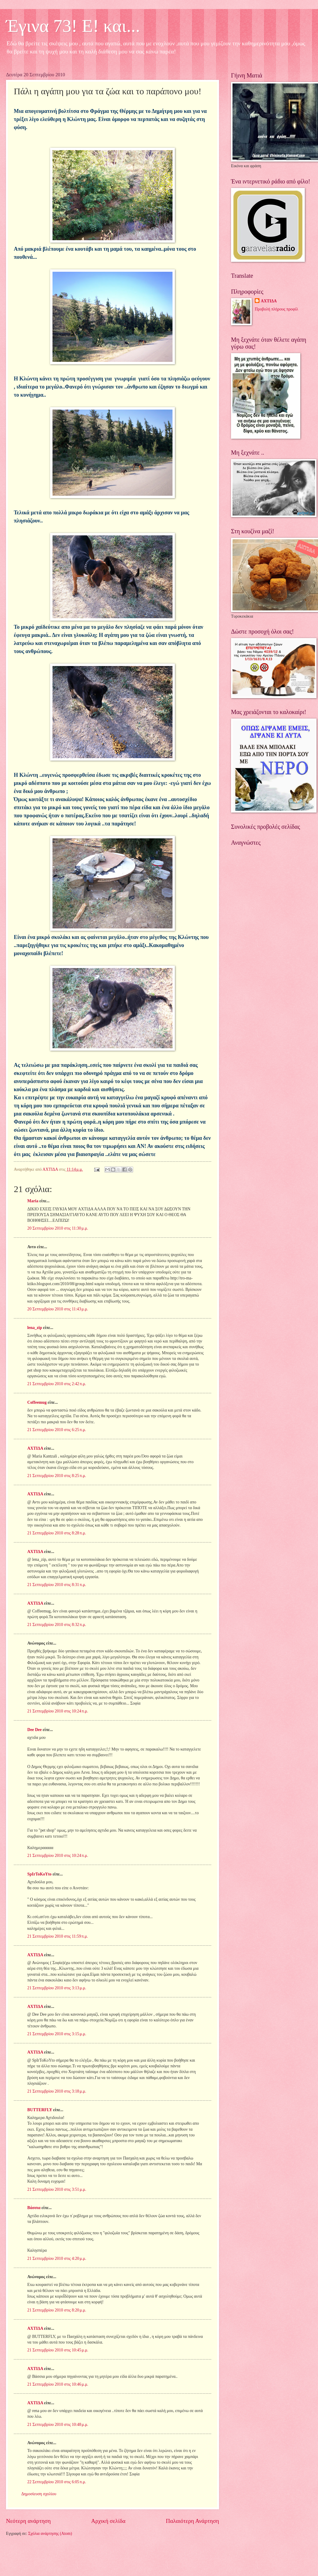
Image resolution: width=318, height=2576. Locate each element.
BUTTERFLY (39, 2110)
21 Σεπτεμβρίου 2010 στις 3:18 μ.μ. (56, 2091)
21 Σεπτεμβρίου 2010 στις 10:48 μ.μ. (57, 2424)
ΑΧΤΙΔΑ (35, 1448)
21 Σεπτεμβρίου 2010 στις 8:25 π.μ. (56, 1475)
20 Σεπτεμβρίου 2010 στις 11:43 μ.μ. (57, 1309)
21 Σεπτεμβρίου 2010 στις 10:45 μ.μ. (57, 2350)
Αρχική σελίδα (108, 2521)
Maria (32, 1201)
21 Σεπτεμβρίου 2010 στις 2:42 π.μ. (56, 1384)
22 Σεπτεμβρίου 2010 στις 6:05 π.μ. (56, 2482)
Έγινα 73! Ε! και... (73, 26)
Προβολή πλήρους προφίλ (276, 309)
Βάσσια (33, 2207)
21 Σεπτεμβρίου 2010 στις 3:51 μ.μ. (56, 2189)
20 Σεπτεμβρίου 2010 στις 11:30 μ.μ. (57, 1228)
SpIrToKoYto (39, 1874)
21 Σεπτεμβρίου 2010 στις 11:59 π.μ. (57, 1936)
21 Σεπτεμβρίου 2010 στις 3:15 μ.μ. (56, 2034)
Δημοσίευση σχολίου (38, 2494)
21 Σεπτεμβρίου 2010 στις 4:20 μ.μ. (56, 2258)
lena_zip (34, 1327)
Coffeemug (36, 1402)
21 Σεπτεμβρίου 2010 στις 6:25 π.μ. (56, 1429)
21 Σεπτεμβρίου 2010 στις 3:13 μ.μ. (56, 1988)
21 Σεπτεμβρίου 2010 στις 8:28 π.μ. (56, 1533)
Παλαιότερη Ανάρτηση (192, 2521)
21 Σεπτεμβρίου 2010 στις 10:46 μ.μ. (57, 2384)
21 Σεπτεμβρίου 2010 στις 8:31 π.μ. (56, 1584)
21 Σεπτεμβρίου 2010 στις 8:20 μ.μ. (56, 2310)
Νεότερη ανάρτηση (28, 2521)
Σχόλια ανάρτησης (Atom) (50, 2533)
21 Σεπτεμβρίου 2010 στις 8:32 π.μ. (56, 1624)
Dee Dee (34, 1729)
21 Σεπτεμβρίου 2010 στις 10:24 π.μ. (57, 1711)
